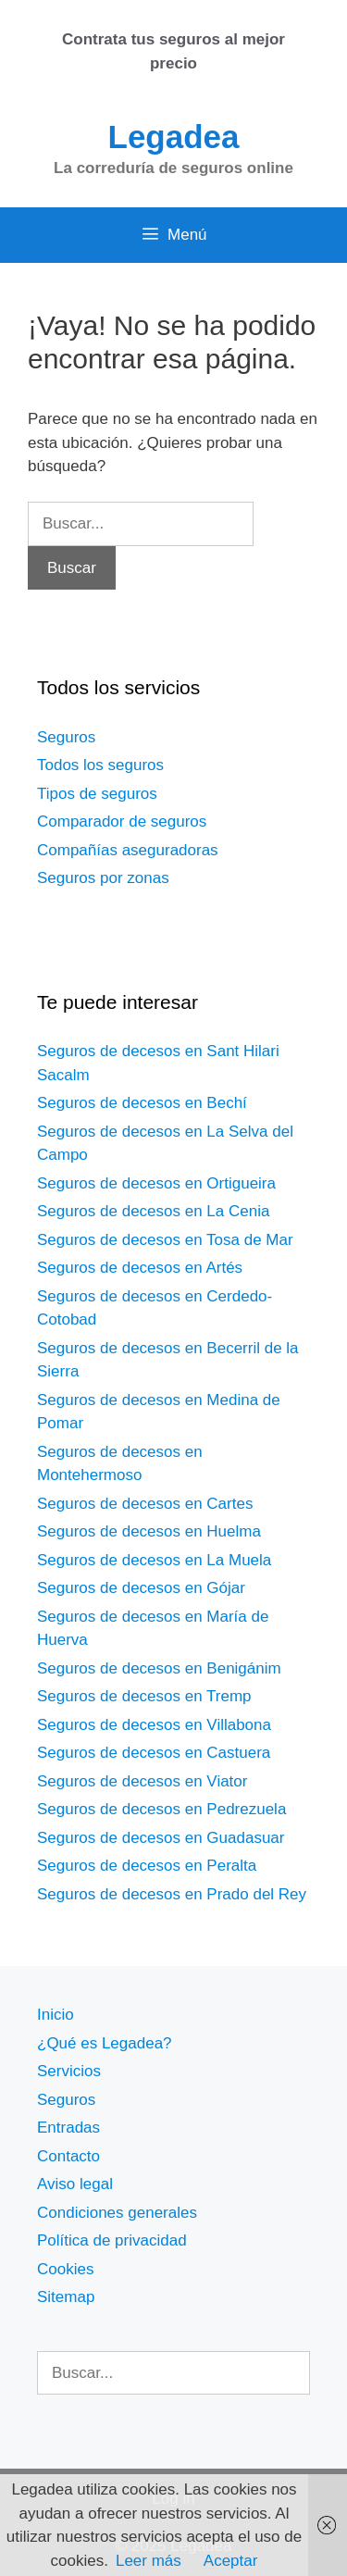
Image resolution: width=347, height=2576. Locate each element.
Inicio (55, 2014)
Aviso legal (75, 2184)
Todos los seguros (100, 765)
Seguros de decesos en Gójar (141, 1588)
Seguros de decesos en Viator (142, 1781)
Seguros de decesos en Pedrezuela (161, 1809)
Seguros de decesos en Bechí (142, 1103)
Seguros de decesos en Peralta (146, 1865)
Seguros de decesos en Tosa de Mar (165, 1240)
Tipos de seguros (97, 794)
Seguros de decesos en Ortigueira (156, 1183)
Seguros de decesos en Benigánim (159, 1668)
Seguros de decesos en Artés (139, 1267)
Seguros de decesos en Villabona (154, 1725)
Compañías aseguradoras (127, 850)
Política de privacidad (112, 2240)
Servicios (69, 2071)
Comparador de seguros (121, 821)
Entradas (68, 2127)
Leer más (148, 2561)
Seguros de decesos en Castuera (153, 1752)
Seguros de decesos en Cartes (145, 1503)
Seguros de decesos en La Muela (154, 1560)
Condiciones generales (117, 2212)
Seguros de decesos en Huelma (149, 1531)
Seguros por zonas (103, 878)
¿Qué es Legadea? (104, 2043)
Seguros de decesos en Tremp (144, 1696)
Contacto (68, 2156)
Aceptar (231, 2561)
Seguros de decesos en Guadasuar (160, 1838)
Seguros (66, 737)
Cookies (65, 2269)
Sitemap (65, 2297)
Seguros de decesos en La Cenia (153, 1211)
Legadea (174, 136)
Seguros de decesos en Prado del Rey (171, 1894)
